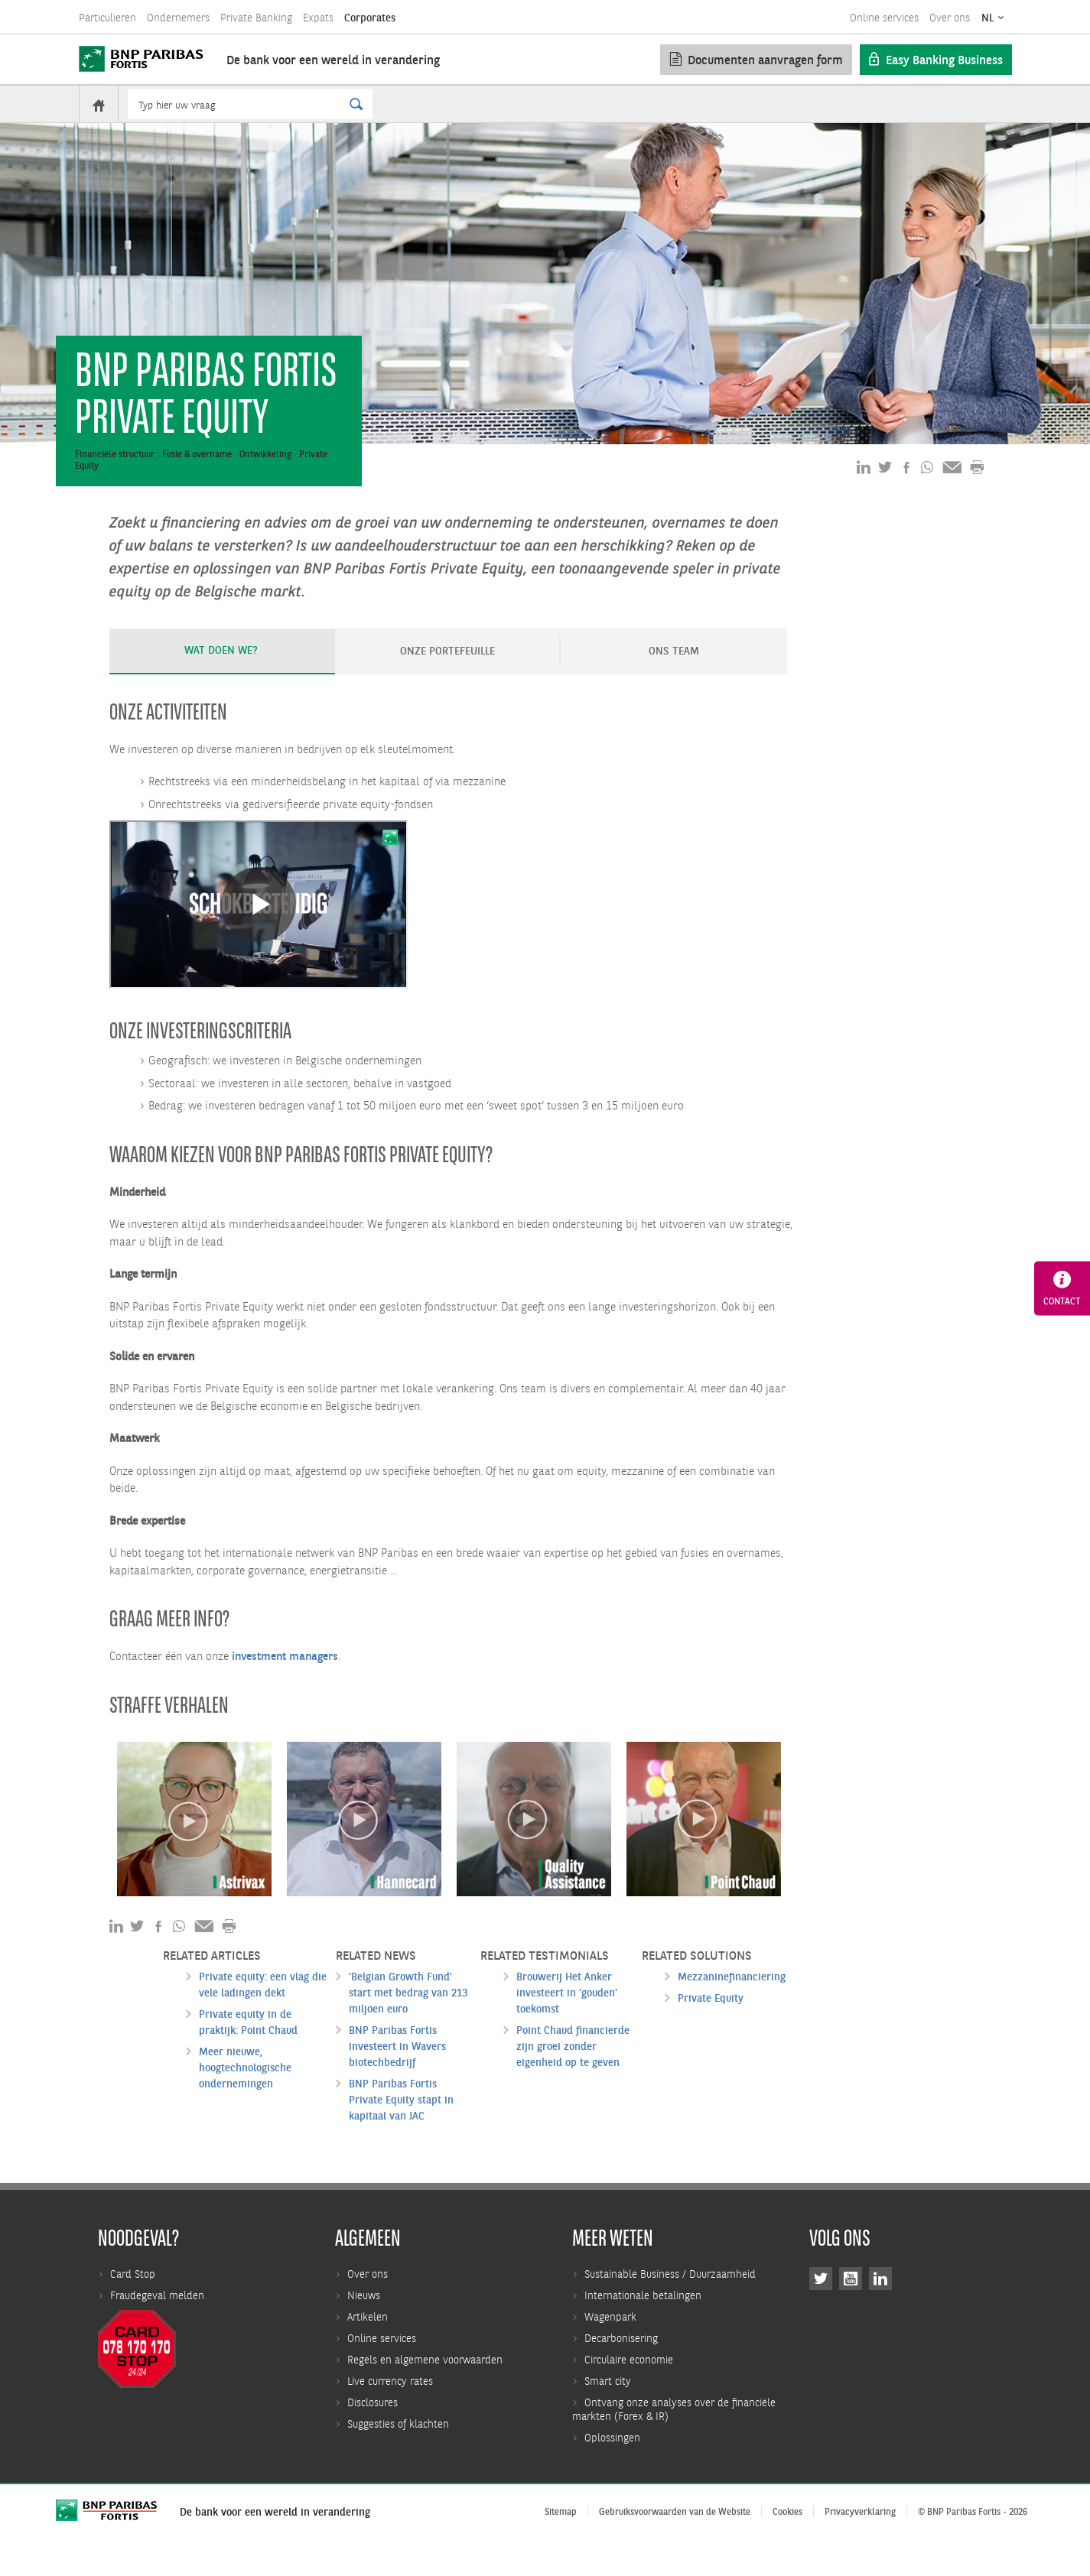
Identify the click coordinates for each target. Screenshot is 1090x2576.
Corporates (369, 17)
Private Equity (710, 2028)
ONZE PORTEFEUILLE (447, 680)
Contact (1062, 1288)
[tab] (222, 680)
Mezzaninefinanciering (732, 2006)
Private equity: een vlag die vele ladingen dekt (263, 2014)
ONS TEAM (674, 680)
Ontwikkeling (265, 483)
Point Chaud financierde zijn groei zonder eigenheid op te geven (573, 2076)
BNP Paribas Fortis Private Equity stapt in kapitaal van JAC (401, 2129)
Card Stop (132, 2549)
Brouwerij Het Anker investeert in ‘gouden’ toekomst (566, 2022)
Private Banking (256, 17)
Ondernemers (178, 17)
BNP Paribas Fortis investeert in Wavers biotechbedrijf (397, 2076)
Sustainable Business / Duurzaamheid (670, 2549)
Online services (884, 17)
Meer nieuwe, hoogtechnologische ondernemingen (245, 2097)
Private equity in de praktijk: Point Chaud (248, 2052)
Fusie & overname (197, 483)
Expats (318, 17)
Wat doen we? (221, 680)
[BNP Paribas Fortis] (141, 59)
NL (987, 17)
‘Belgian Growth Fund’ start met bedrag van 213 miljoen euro (408, 2022)
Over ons (949, 17)
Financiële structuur (115, 483)
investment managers (285, 1685)
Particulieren (107, 17)
